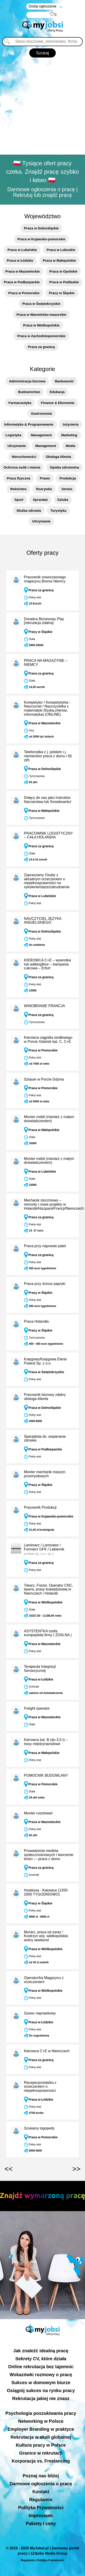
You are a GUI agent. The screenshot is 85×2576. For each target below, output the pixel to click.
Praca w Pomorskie (23, 293)
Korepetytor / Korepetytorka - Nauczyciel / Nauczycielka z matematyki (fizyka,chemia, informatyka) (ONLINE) (47, 708)
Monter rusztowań (38, 1813)
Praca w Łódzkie (20, 260)
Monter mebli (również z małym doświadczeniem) (49, 1119)
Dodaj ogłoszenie (42, 6)
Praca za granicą (41, 347)
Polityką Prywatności (50, 2560)
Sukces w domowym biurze (40, 2382)
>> (76, 2169)
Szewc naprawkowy (40, 2013)
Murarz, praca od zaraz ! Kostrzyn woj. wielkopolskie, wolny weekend (46, 1936)
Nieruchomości (24, 457)
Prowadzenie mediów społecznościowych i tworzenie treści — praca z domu (48, 1855)
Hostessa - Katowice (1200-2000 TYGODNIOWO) (46, 1892)
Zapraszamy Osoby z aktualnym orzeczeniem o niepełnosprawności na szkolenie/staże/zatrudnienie (47, 881)
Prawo (45, 478)
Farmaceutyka (19, 403)
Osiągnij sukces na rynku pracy (41, 2390)
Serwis (66, 489)
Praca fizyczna (18, 478)
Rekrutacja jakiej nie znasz (40, 2398)
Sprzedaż (40, 500)
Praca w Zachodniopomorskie (41, 336)
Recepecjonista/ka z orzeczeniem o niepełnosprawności (40, 2086)
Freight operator (37, 1708)
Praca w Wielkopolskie (41, 325)
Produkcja (67, 478)
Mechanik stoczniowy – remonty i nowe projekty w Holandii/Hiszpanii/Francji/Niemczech (54, 1204)
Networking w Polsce (40, 2421)
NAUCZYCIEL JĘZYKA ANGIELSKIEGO (42, 921)
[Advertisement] (42, 107)
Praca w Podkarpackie (22, 282)
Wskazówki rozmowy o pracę (41, 2374)
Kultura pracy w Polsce (41, 2445)
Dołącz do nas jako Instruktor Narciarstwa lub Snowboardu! (47, 800)
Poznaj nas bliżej (41, 2475)
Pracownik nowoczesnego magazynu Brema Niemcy (45, 579)
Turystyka (58, 510)
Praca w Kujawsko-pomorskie (41, 239)
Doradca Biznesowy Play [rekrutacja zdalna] (44, 621)
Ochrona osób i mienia (22, 467)
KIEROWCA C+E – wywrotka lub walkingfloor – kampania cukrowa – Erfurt (47, 964)
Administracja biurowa (27, 381)
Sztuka (62, 500)
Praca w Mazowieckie (22, 271)
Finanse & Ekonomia (57, 403)
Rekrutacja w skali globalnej (41, 2437)
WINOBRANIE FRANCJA (44, 1006)
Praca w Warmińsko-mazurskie (41, 314)
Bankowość (64, 381)
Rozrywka (44, 489)
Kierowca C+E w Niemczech (47, 2051)
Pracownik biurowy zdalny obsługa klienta (45, 1397)
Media (70, 446)
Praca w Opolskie (63, 271)
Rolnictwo (18, 489)
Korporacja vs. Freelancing (41, 2460)
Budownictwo (29, 392)
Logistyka (13, 435)
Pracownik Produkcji (40, 1507)
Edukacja (57, 392)
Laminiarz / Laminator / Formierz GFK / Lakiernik (44, 1547)
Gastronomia (41, 413)
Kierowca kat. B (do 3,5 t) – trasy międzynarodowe (46, 1742)
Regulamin (40, 2499)
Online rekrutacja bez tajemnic (41, 2366)
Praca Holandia (36, 1321)
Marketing (69, 435)
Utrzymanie (16, 446)
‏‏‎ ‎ (47, 15)
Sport (19, 500)
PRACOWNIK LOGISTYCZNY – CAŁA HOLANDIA (48, 835)
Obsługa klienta (58, 457)
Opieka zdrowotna (64, 467)
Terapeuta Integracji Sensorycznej (40, 1669)
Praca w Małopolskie (59, 260)
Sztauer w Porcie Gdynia (44, 1079)
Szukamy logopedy (39, 2128)
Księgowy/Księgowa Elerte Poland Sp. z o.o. (45, 1361)
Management (41, 435)
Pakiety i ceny (41, 2523)
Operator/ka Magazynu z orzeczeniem (44, 1980)
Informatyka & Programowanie (28, 424)
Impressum (41, 2515)
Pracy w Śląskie (62, 293)
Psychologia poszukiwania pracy (40, 2413)
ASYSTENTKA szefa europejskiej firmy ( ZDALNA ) (48, 1633)
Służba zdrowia (28, 510)
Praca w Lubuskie (60, 250)
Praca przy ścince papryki (44, 1284)
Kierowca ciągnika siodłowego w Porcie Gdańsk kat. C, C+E (48, 1039)
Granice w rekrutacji (40, 2453)
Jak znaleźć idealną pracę (40, 2350)
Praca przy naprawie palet (45, 1246)
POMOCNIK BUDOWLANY (46, 1775)
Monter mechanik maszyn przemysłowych (44, 1474)
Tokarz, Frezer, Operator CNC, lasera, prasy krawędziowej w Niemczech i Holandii (48, 1589)
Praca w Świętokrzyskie (41, 304)
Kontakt (40, 2491)
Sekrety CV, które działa (40, 2358)
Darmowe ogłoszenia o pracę (41, 2483)
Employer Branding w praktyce (40, 2429)
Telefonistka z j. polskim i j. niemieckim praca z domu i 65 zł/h (48, 756)
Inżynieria (70, 424)
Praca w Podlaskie (64, 282)
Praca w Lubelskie (22, 250)
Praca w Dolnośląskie (41, 228)
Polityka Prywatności (40, 2507)
